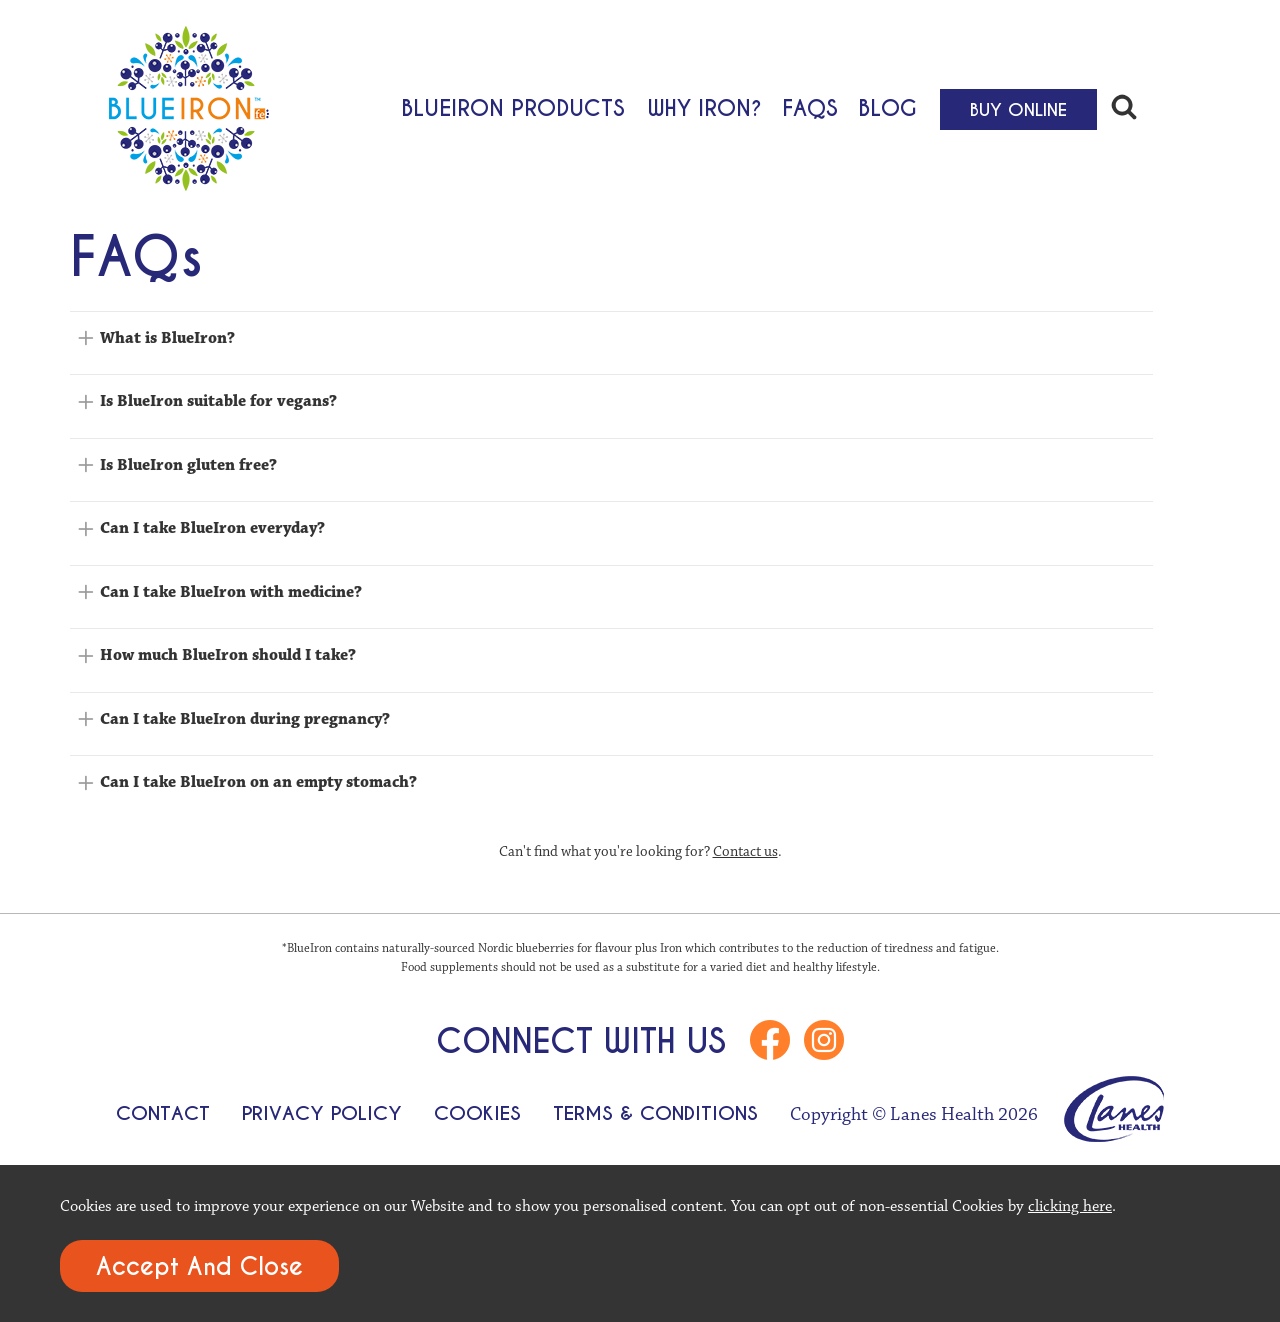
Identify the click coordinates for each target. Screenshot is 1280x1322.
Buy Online (1018, 110)
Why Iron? (705, 107)
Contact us (745, 851)
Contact (163, 1113)
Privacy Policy (322, 1113)
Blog (887, 107)
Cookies (477, 1113)
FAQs (810, 107)
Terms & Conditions (655, 1113)
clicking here (1070, 1206)
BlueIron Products (513, 107)
